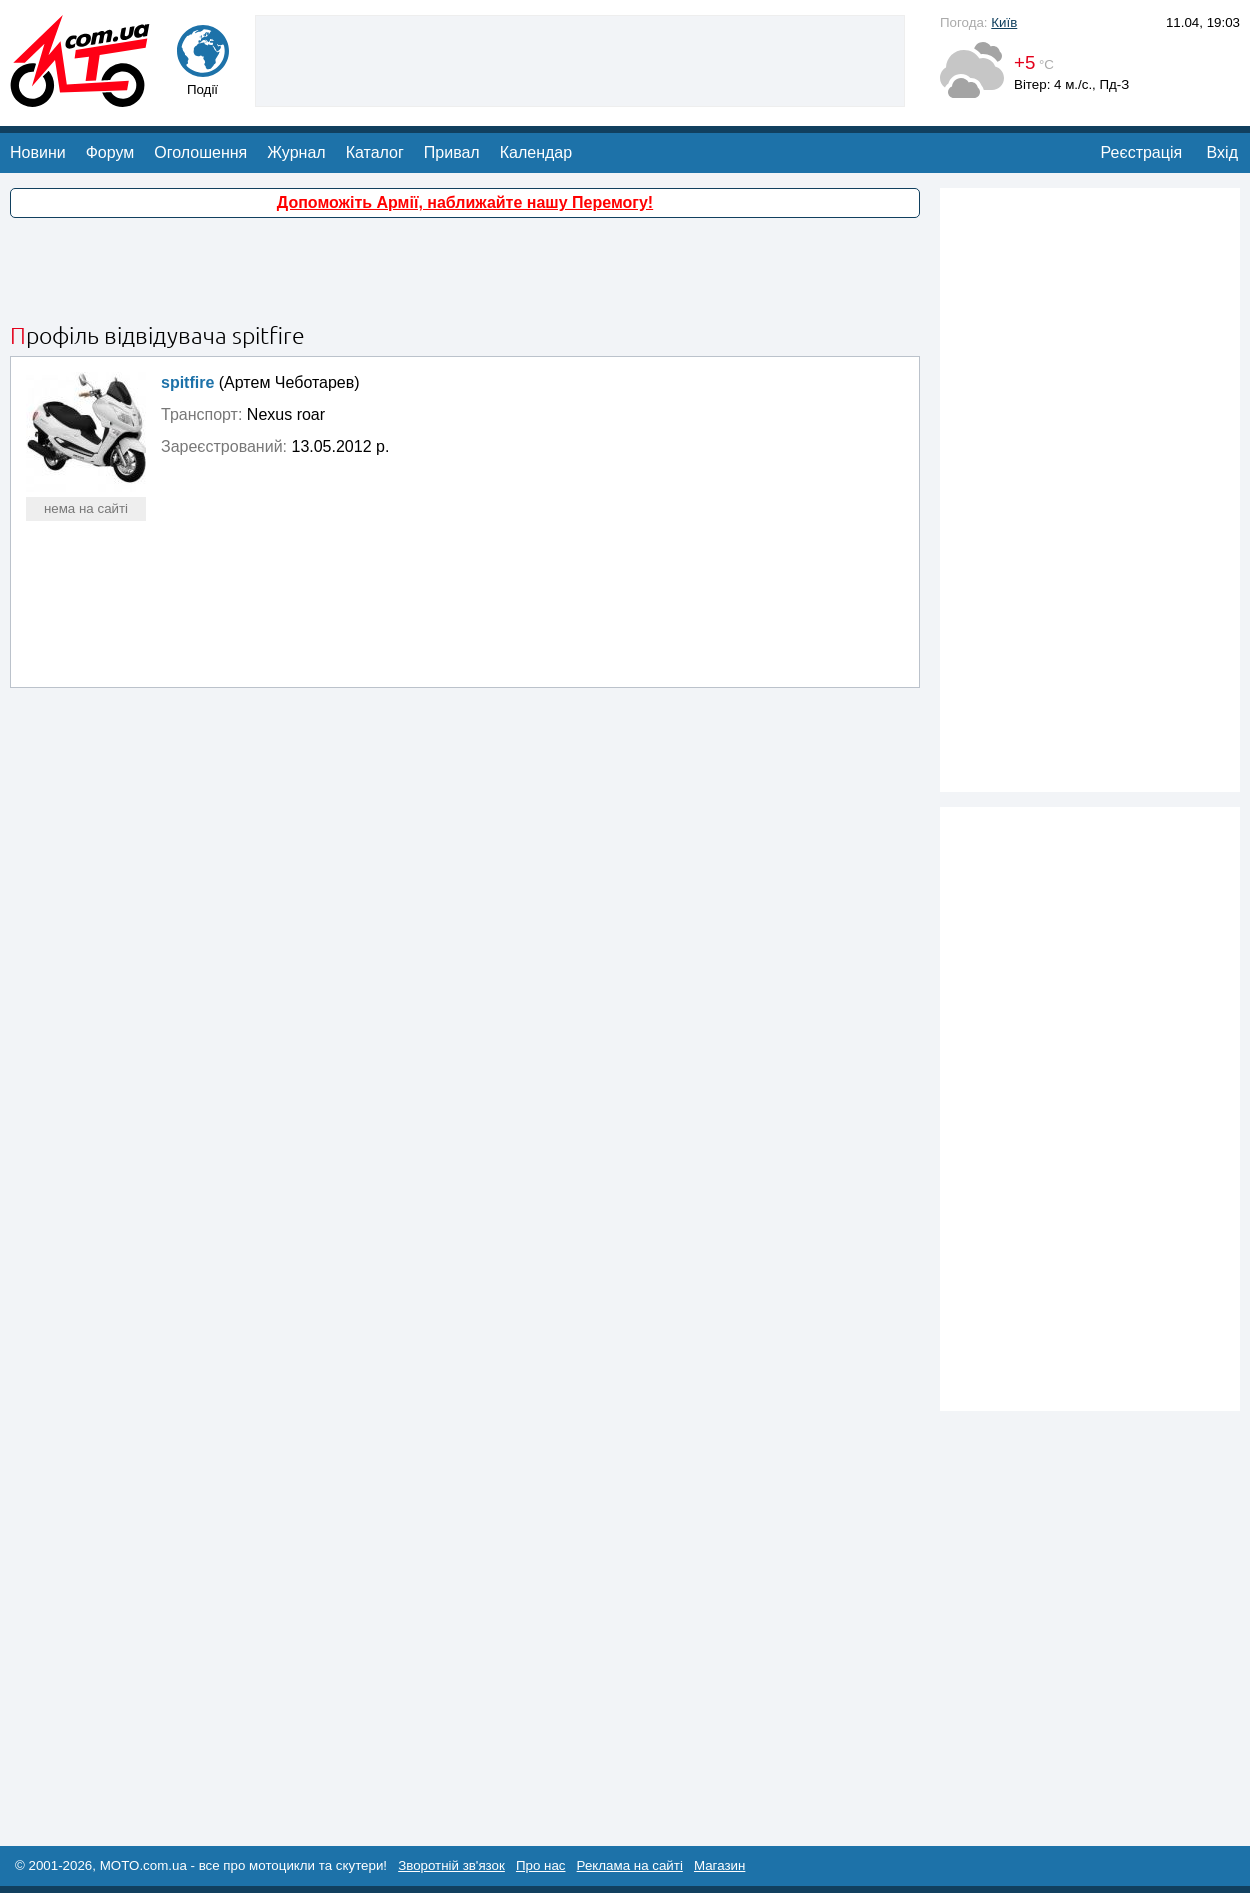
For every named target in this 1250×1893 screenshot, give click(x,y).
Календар (536, 152)
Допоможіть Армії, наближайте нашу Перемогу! (465, 202)
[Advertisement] (465, 273)
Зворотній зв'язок (451, 1865)
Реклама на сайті (630, 1865)
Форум (110, 152)
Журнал (296, 152)
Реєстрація (1142, 152)
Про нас (541, 1865)
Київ (1004, 22)
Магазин (719, 1865)
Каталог (375, 152)
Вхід (1222, 152)
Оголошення (200, 152)
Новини (38, 152)
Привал (452, 152)
